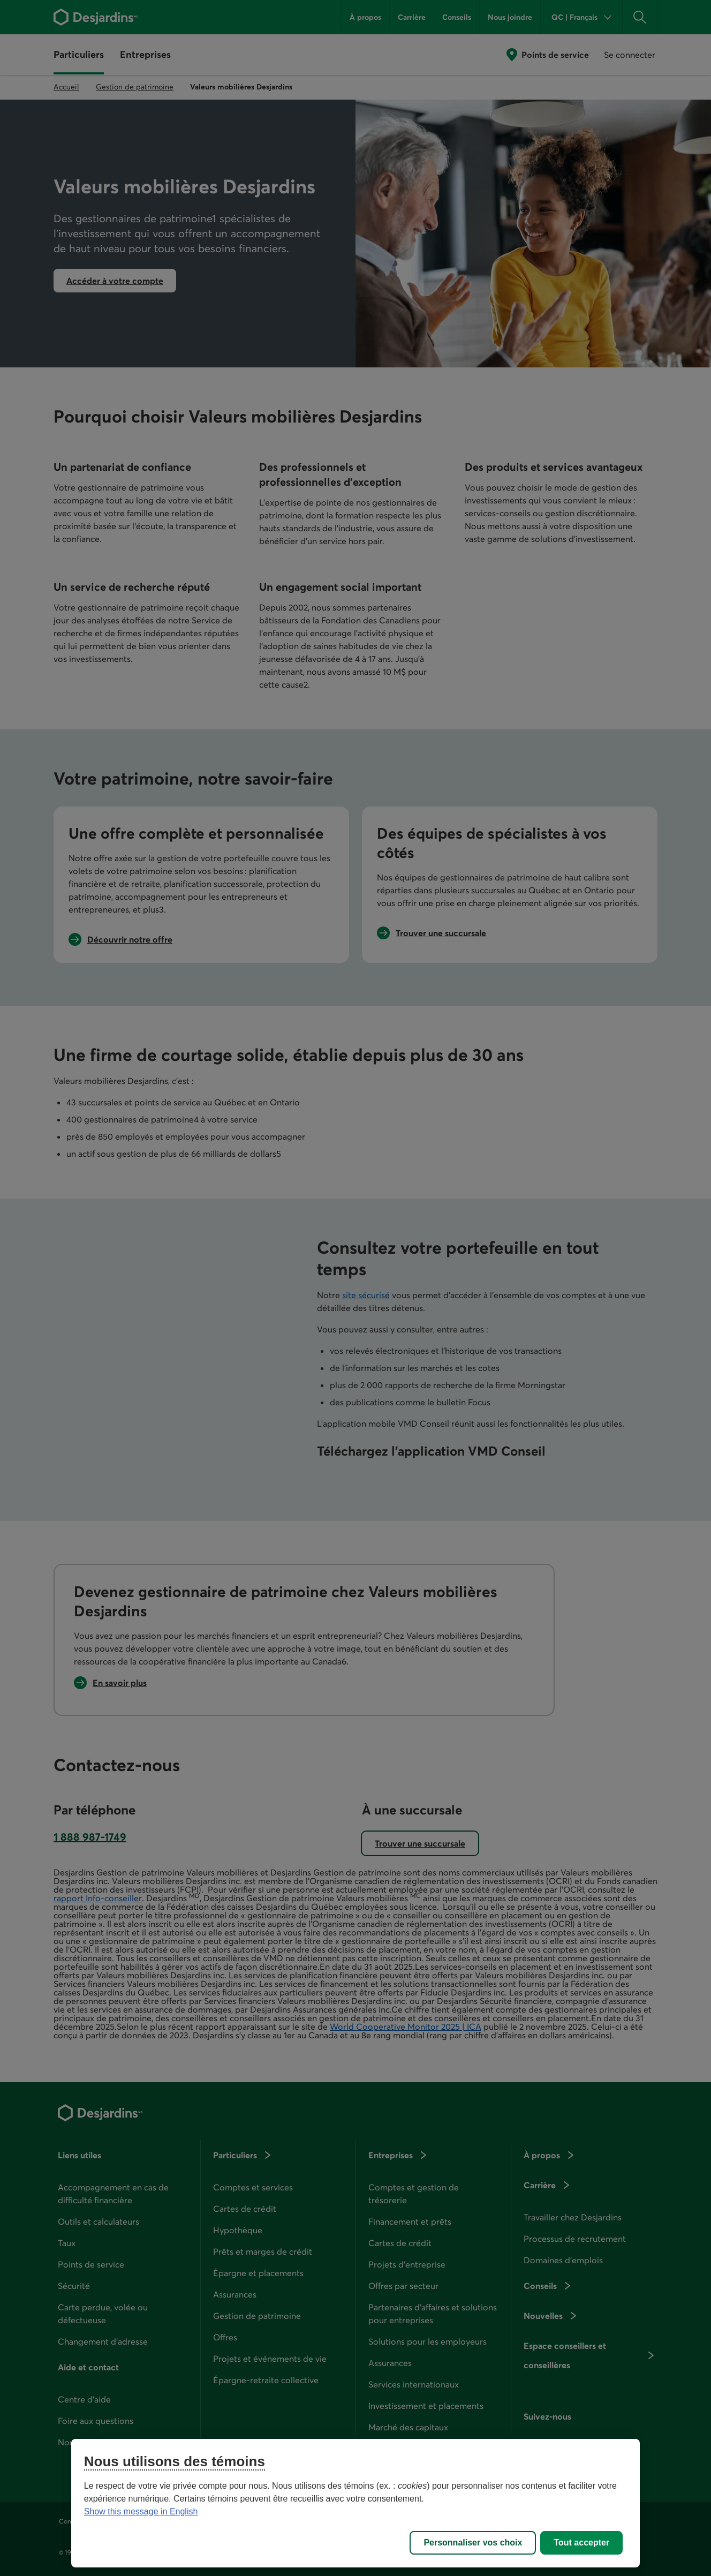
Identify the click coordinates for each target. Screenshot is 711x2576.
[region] (355, 2503)
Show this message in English (141, 2511)
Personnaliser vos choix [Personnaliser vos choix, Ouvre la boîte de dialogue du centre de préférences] (472, 2542)
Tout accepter (581, 2542)
